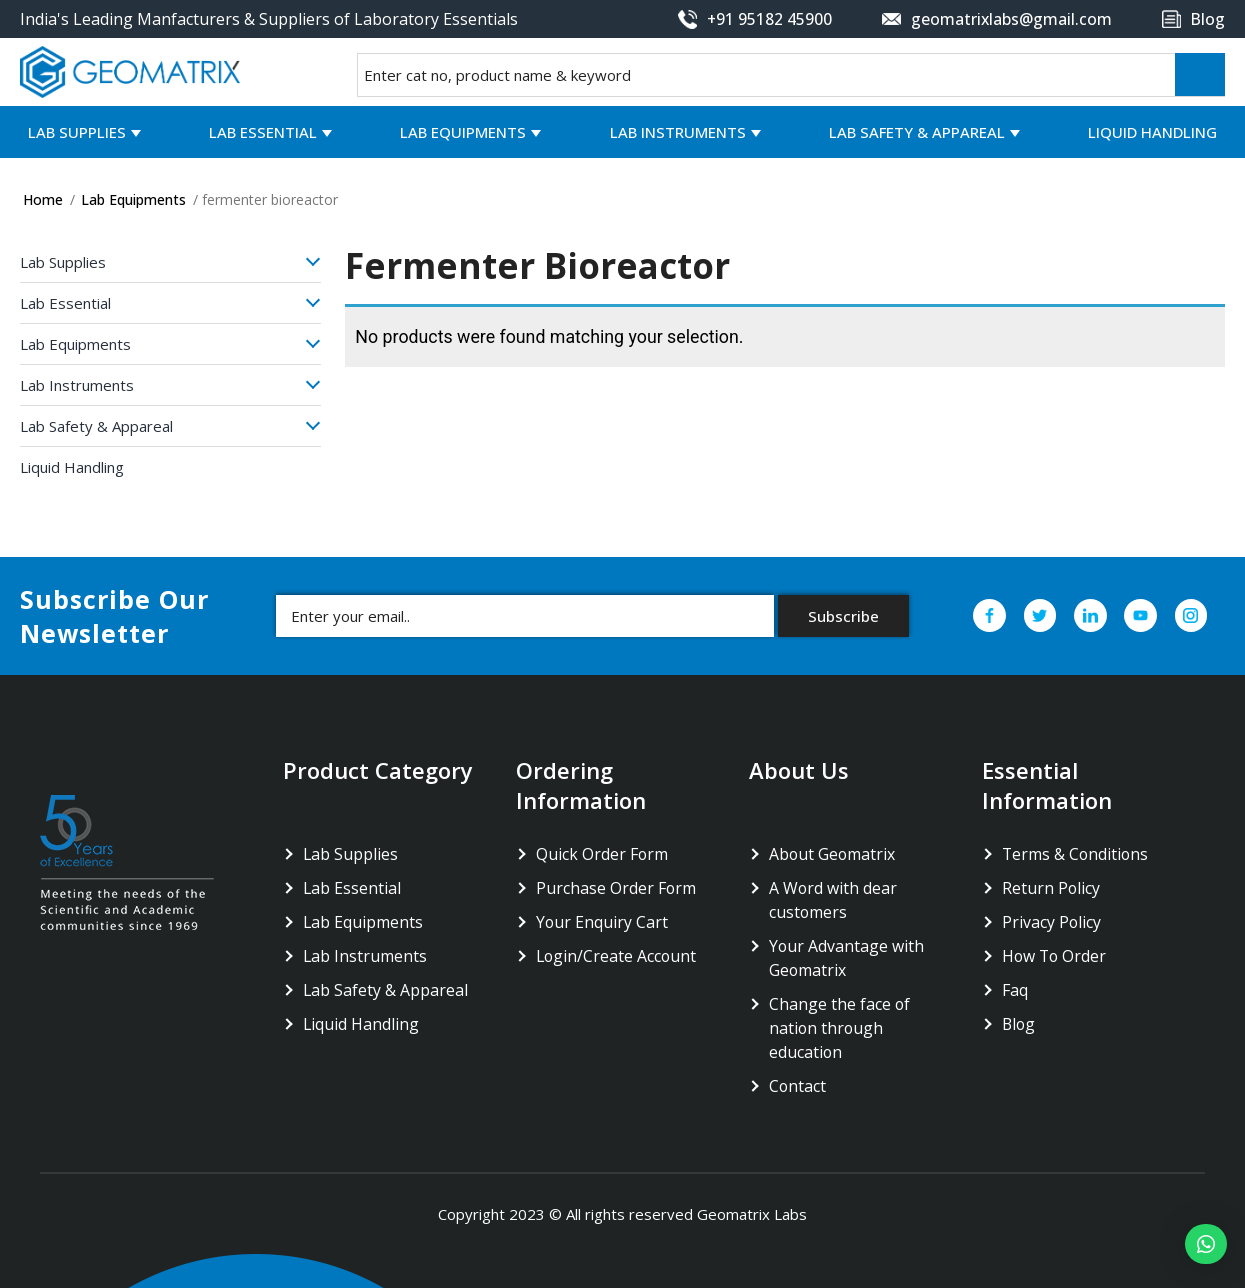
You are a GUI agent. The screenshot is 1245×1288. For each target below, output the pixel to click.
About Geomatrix (833, 854)
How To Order (1055, 956)
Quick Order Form (602, 854)
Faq (1015, 990)
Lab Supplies (77, 132)
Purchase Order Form (616, 888)
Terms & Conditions (1076, 854)
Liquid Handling (1152, 132)
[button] (1204, 1244)
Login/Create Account (617, 956)
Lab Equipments (463, 132)
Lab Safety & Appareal (917, 132)
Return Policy (1051, 888)
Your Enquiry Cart (602, 922)
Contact (798, 1086)
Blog (1019, 1024)
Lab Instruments (678, 132)
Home (43, 199)
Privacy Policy (1052, 922)
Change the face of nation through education (840, 1028)
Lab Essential (263, 132)
